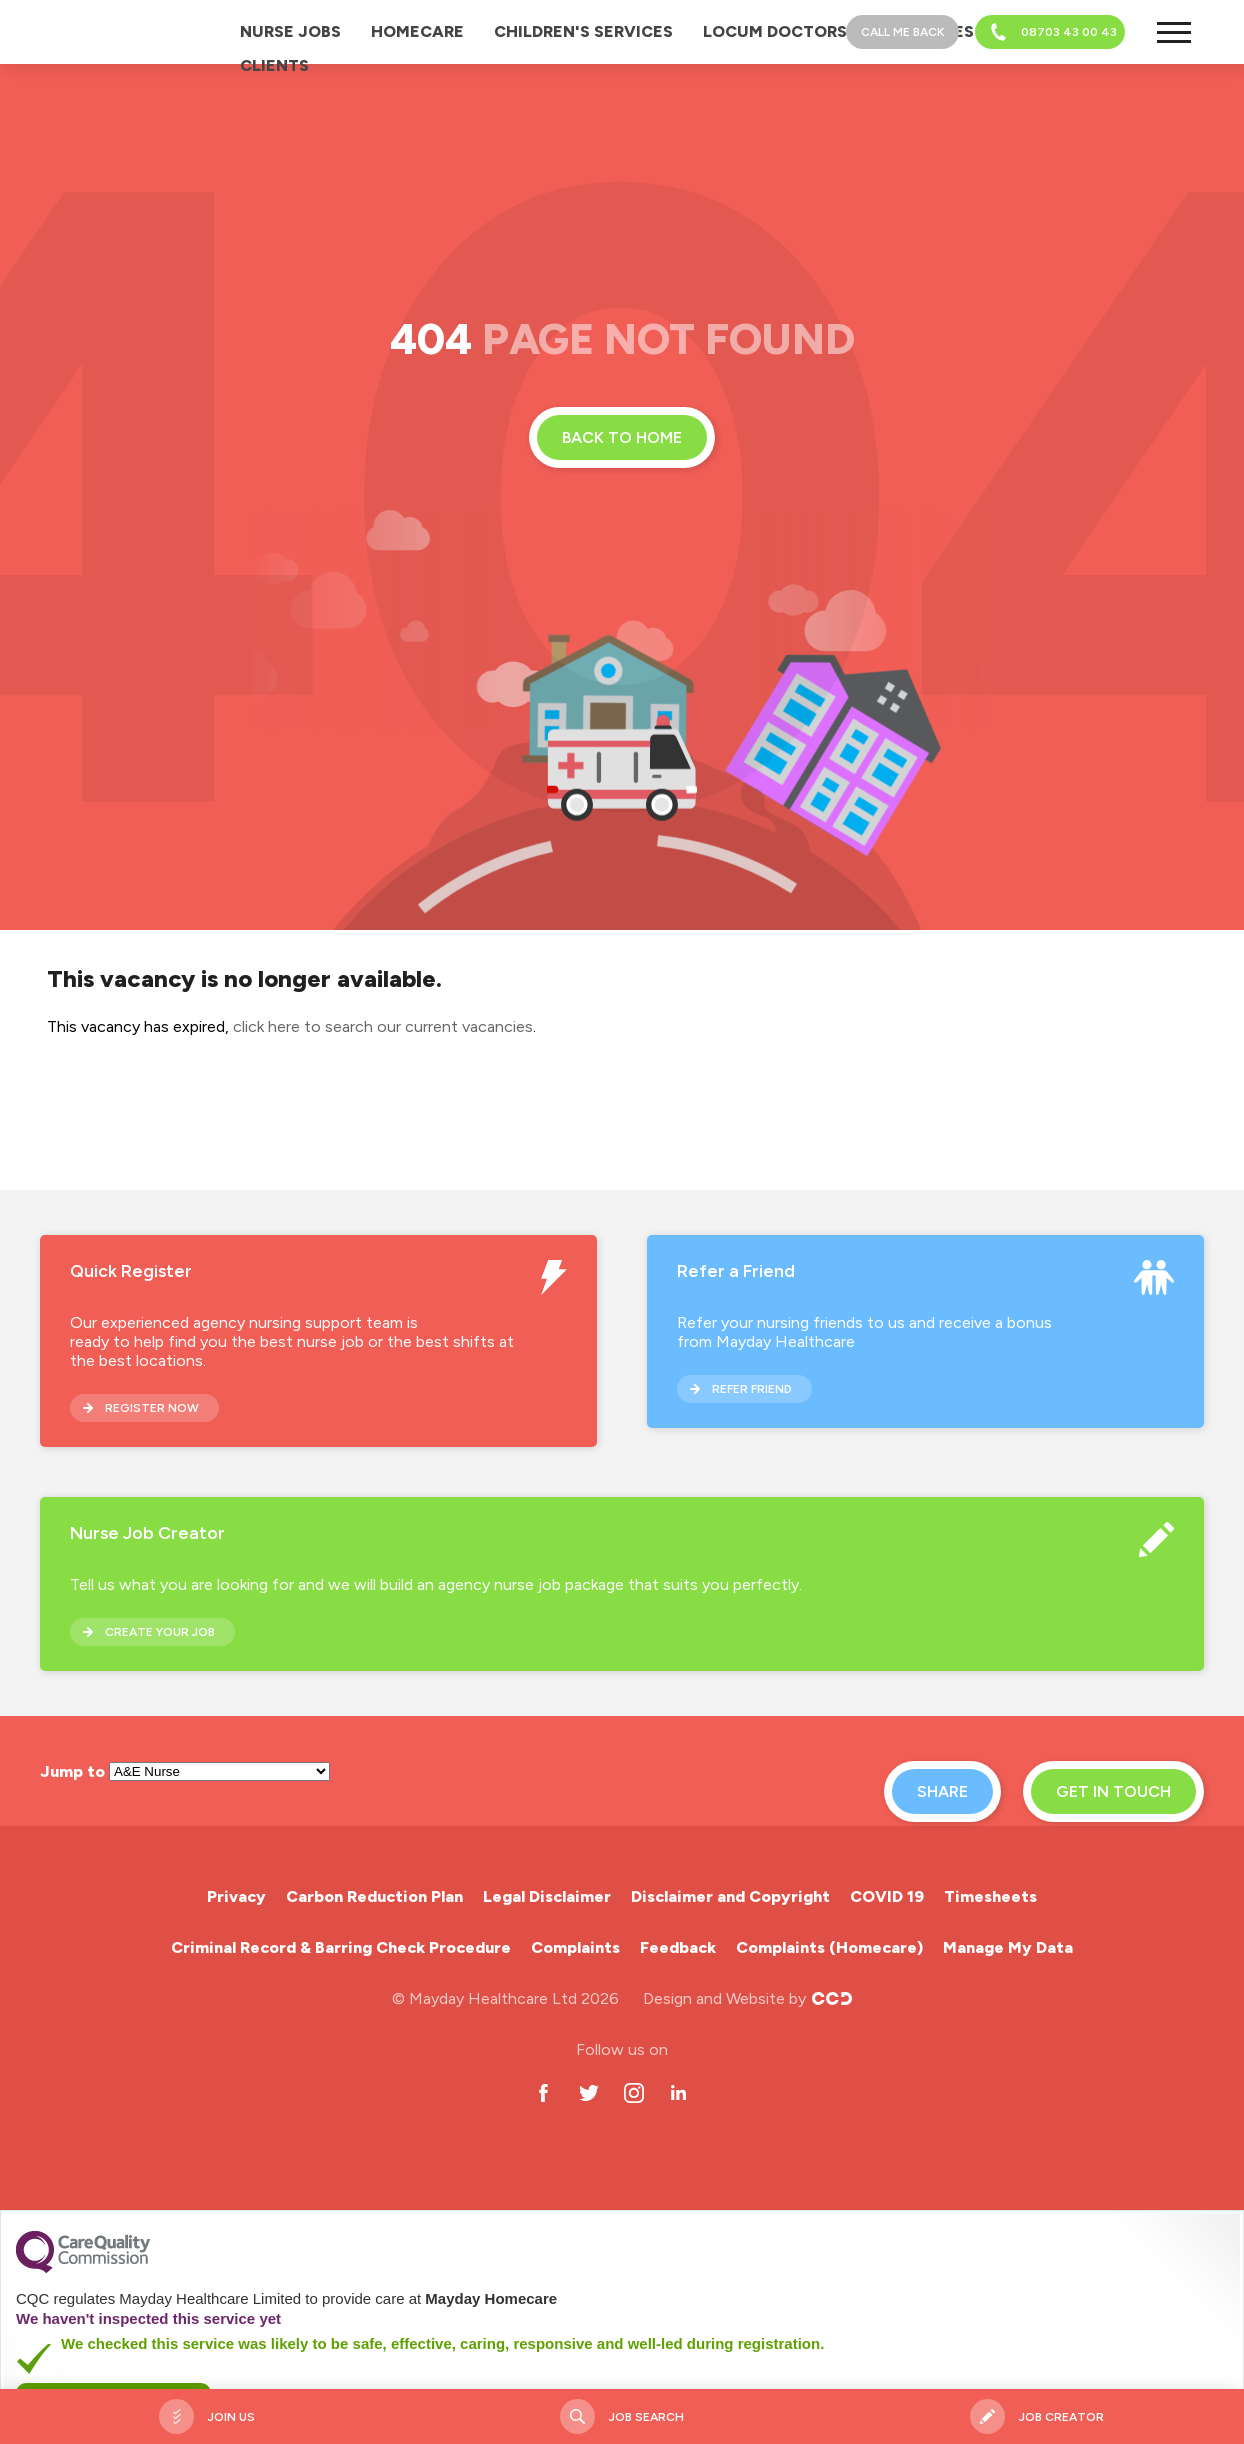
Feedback (678, 1947)
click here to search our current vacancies (383, 1026)
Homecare (417, 31)
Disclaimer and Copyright (730, 1896)
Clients (274, 65)
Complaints (575, 1947)
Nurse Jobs (290, 31)
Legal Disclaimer (547, 1896)
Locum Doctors (775, 31)
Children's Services (583, 31)
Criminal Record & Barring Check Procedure (341, 1947)
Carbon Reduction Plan (374, 1896)
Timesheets (990, 1896)
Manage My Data (1008, 1947)
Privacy (236, 1896)
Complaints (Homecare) (829, 1947)
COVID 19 (887, 1896)
